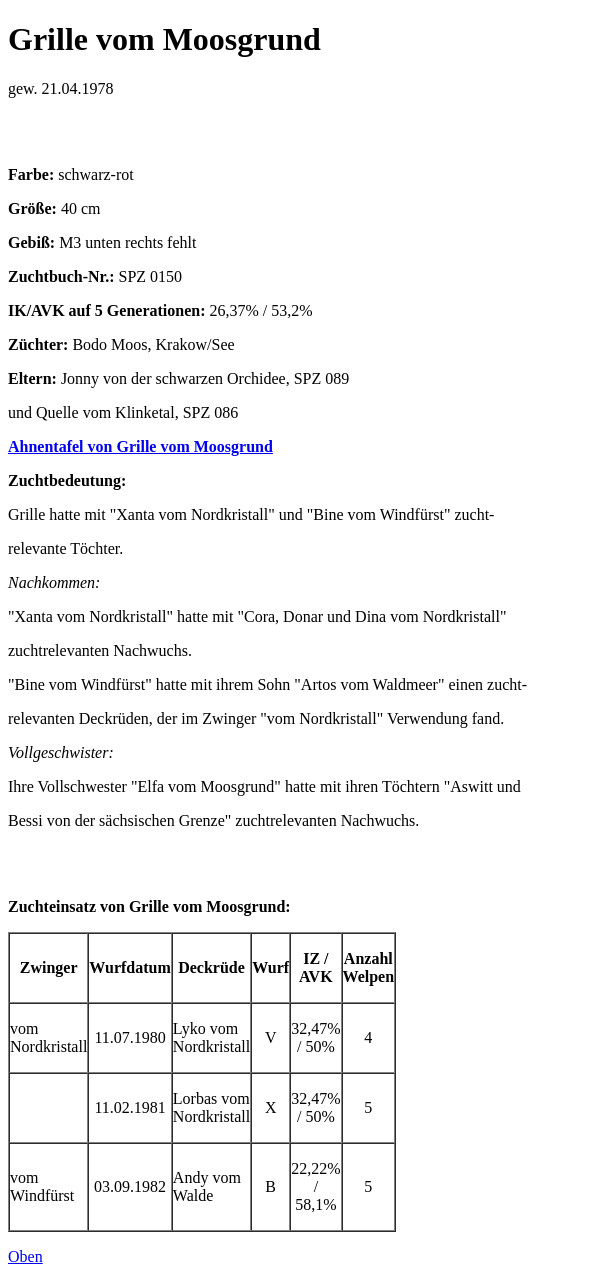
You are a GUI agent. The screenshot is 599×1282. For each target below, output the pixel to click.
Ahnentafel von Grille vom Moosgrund (140, 446)
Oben (25, 1256)
